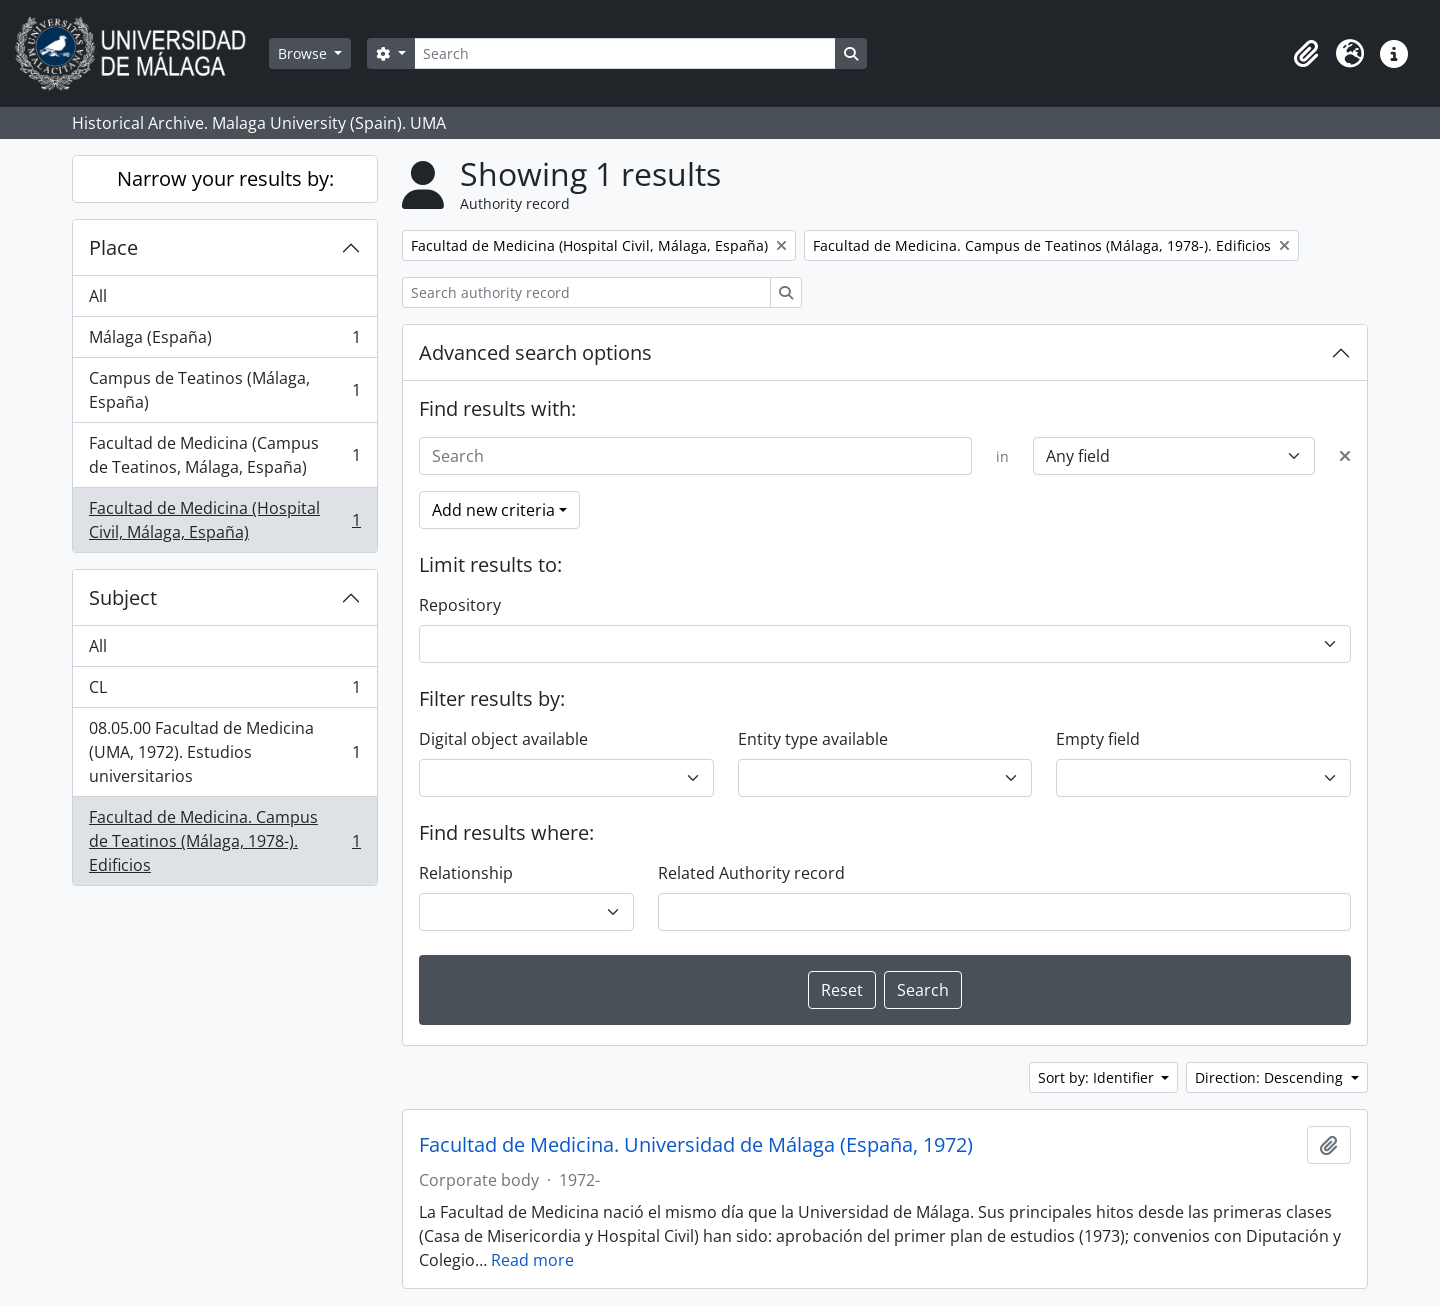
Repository (460, 605)
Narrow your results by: (225, 178)
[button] (1306, 54)
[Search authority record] (586, 292)
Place (113, 247)
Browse (304, 53)
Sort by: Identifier (1098, 1077)
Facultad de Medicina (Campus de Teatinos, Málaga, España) (224, 455)
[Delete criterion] (1345, 456)
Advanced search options (535, 352)
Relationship (466, 873)
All (98, 296)
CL (224, 691)
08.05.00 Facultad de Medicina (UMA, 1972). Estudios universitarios (224, 752)
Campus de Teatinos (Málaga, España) (224, 390)
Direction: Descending (1271, 1077)
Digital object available (503, 739)
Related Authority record (751, 873)
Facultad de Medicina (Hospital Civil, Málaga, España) (224, 520)
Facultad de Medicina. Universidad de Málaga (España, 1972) (696, 1145)
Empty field (1098, 739)
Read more (532, 1260)
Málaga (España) (224, 341)
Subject (123, 597)
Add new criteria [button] (493, 510)
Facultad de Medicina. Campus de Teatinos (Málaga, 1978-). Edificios (224, 841)
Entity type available (813, 739)
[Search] (625, 53)
